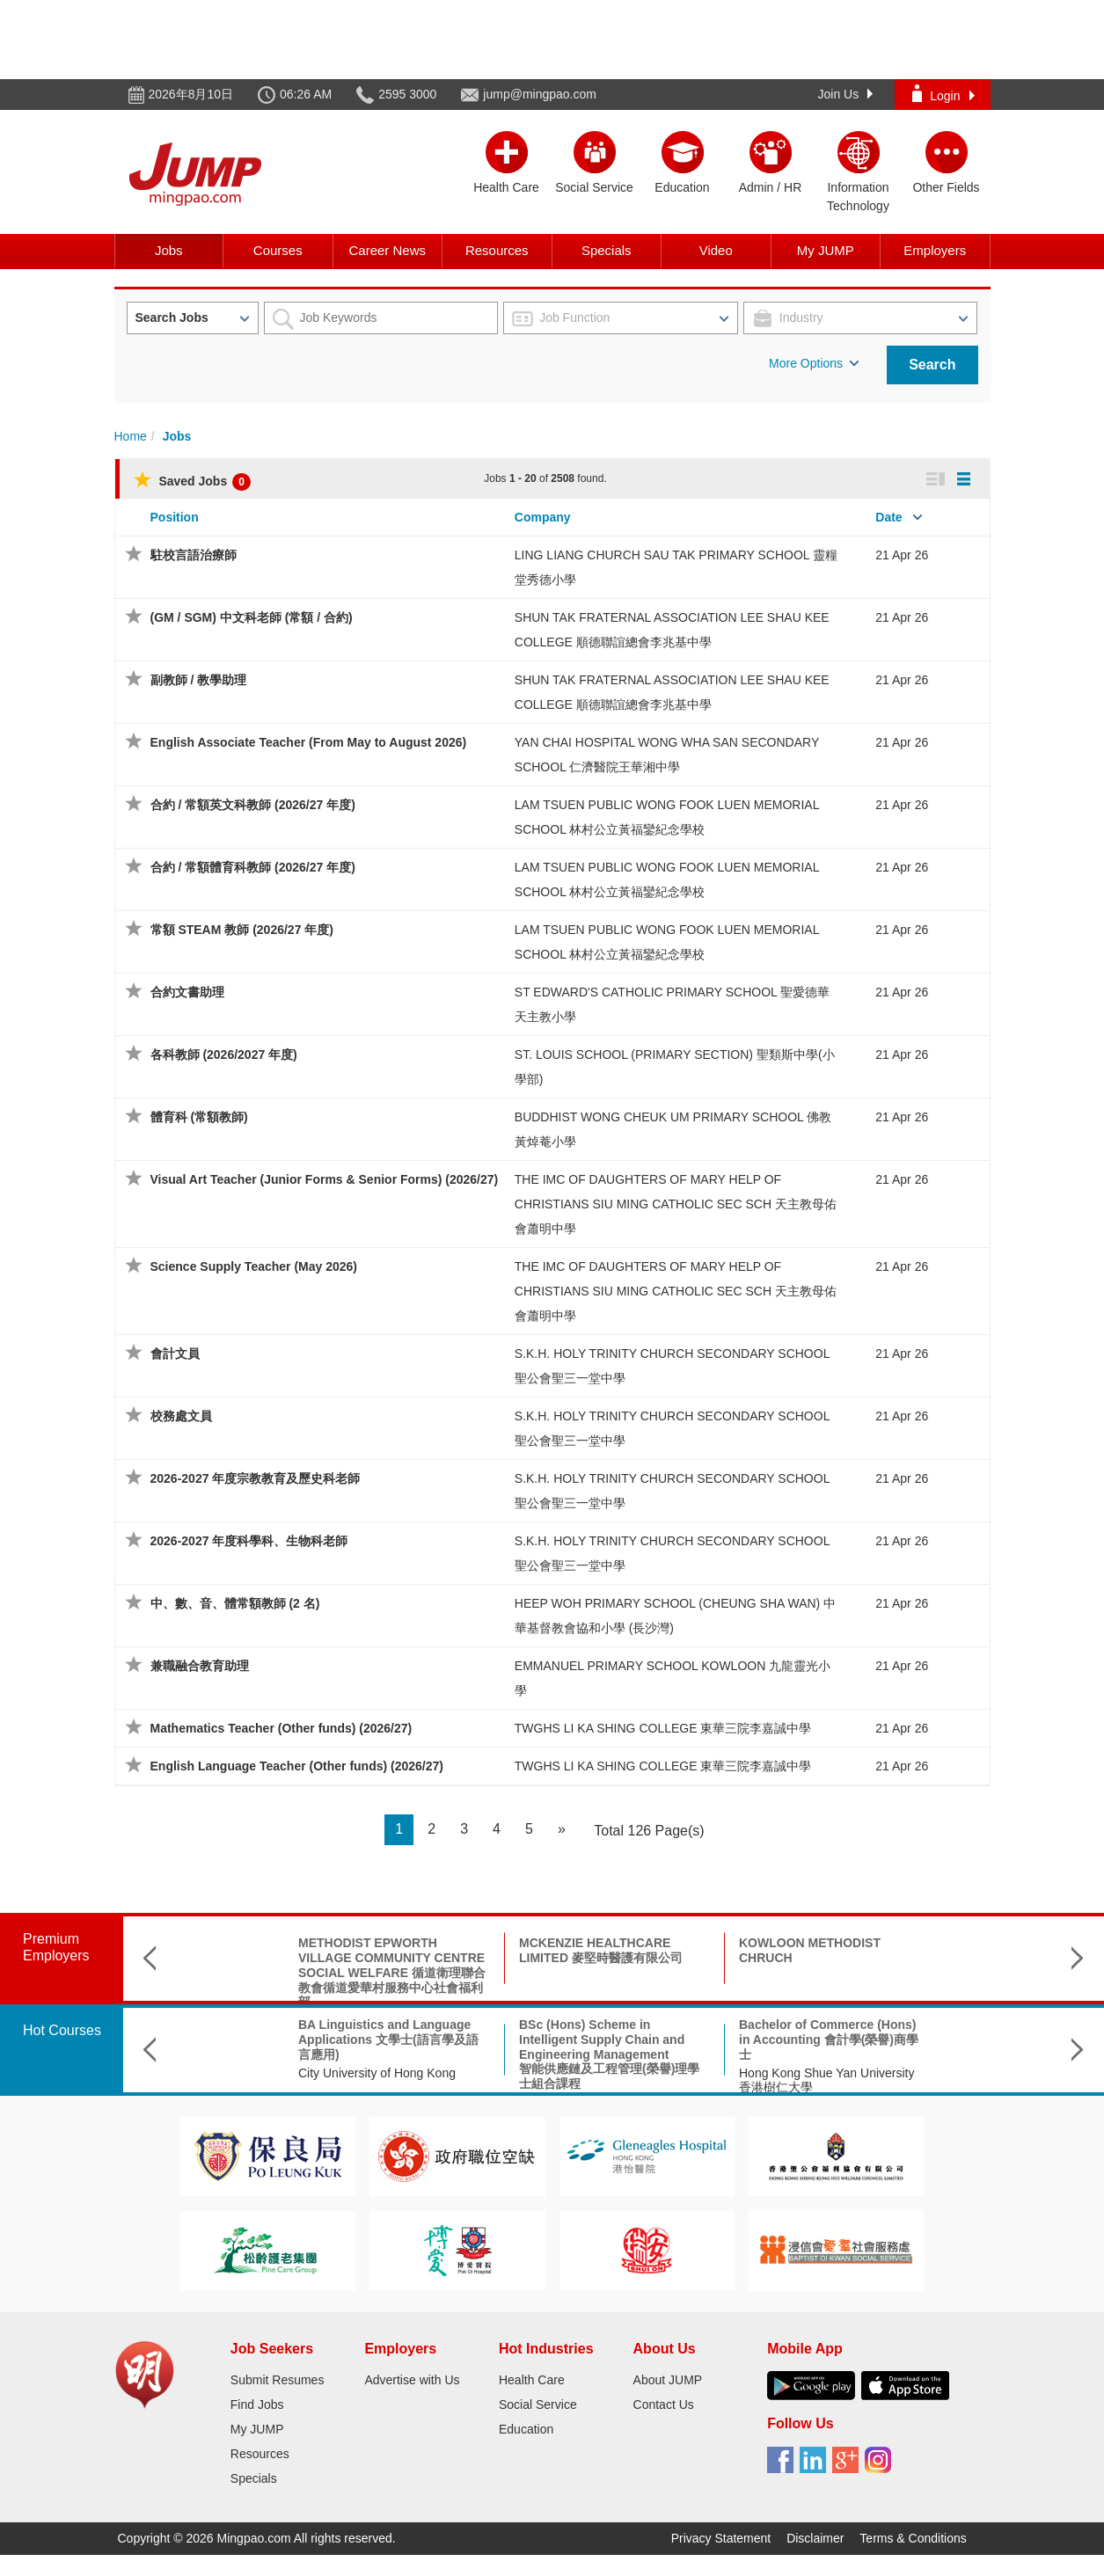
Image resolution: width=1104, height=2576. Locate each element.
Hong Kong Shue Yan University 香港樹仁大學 (717, 2080)
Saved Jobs (192, 481)
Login (943, 93)
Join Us (846, 94)
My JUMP (825, 250)
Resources (497, 250)
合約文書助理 (187, 992)
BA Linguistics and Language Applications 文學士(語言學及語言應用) (278, 2040)
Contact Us (663, 2404)
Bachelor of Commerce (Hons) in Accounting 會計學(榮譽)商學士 (718, 2040)
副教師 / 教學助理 (198, 680)
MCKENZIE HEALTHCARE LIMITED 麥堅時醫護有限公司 (491, 1950)
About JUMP (668, 2380)
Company (543, 517)
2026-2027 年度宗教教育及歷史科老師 (255, 1478)
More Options (814, 363)
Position (174, 517)
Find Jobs (257, 2404)
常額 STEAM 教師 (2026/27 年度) (242, 930)
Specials (606, 250)
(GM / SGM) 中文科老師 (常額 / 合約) (251, 617)
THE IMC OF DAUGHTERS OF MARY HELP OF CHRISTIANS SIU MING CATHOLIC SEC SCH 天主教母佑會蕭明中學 (676, 1204)
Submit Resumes (277, 2380)
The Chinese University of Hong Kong (936, 2080)
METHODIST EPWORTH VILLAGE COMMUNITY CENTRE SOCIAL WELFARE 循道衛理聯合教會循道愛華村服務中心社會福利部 (282, 1972)
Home (130, 436)
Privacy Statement (721, 2538)
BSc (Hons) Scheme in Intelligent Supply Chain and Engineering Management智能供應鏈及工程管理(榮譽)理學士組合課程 (499, 2054)
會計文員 (175, 1353)
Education (526, 2429)
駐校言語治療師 (193, 555)
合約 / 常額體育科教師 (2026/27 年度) (252, 867)
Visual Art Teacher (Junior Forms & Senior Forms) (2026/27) (324, 1179)
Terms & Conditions (912, 2538)
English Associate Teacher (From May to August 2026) (308, 742)
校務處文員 (181, 1416)
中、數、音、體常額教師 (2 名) (235, 1603)
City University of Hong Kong (267, 2073)
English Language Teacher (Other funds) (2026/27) (296, 1766)
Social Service (538, 2404)
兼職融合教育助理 (199, 1666)
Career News (387, 250)
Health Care (532, 2380)
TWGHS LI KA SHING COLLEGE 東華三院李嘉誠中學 (663, 1728)
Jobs (169, 250)
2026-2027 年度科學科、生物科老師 (249, 1541)
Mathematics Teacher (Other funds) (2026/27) (281, 1728)
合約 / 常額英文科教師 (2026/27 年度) (252, 805)
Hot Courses (62, 2030)
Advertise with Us (411, 2380)
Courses (278, 250)
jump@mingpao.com (539, 94)
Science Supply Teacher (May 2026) (254, 1266)
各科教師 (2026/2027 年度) (223, 1054)
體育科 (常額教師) (199, 1117)
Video (716, 250)
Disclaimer (815, 2538)
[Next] (561, 1829)
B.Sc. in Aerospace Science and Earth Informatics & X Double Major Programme (942, 2040)
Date (888, 517)
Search (932, 364)
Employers (934, 250)
